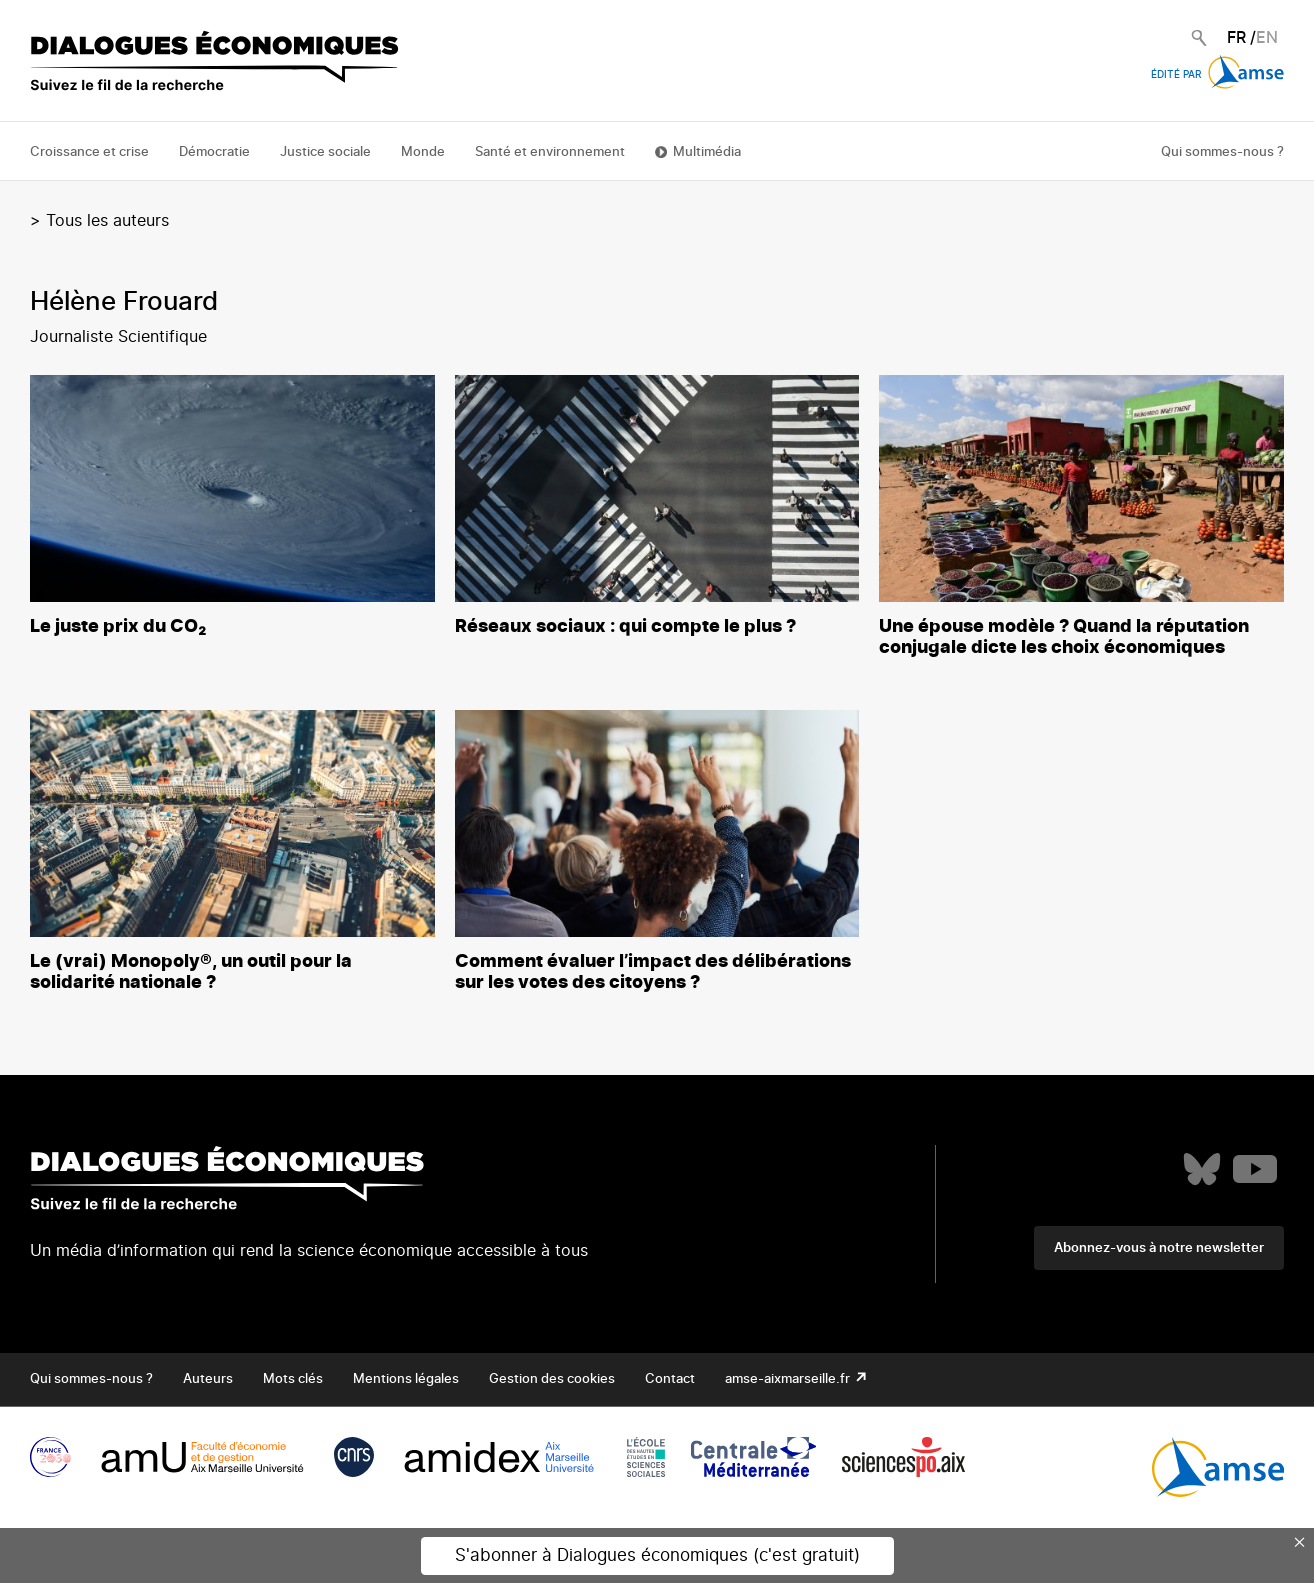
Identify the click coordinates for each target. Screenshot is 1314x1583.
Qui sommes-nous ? (1222, 152)
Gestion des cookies (552, 1379)
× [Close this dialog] (1300, 1542)
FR (1236, 38)
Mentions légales (406, 1379)
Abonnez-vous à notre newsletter (1159, 1248)
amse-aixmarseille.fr (789, 1379)
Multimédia (707, 152)
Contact (670, 1379)
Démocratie (214, 152)
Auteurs (208, 1379)
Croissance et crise (89, 152)
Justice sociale (325, 152)
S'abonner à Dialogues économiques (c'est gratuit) (657, 1555)
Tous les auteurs (107, 221)
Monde (423, 152)
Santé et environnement (550, 152)
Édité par (1217, 75)
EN (1267, 38)
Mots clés (293, 1379)
